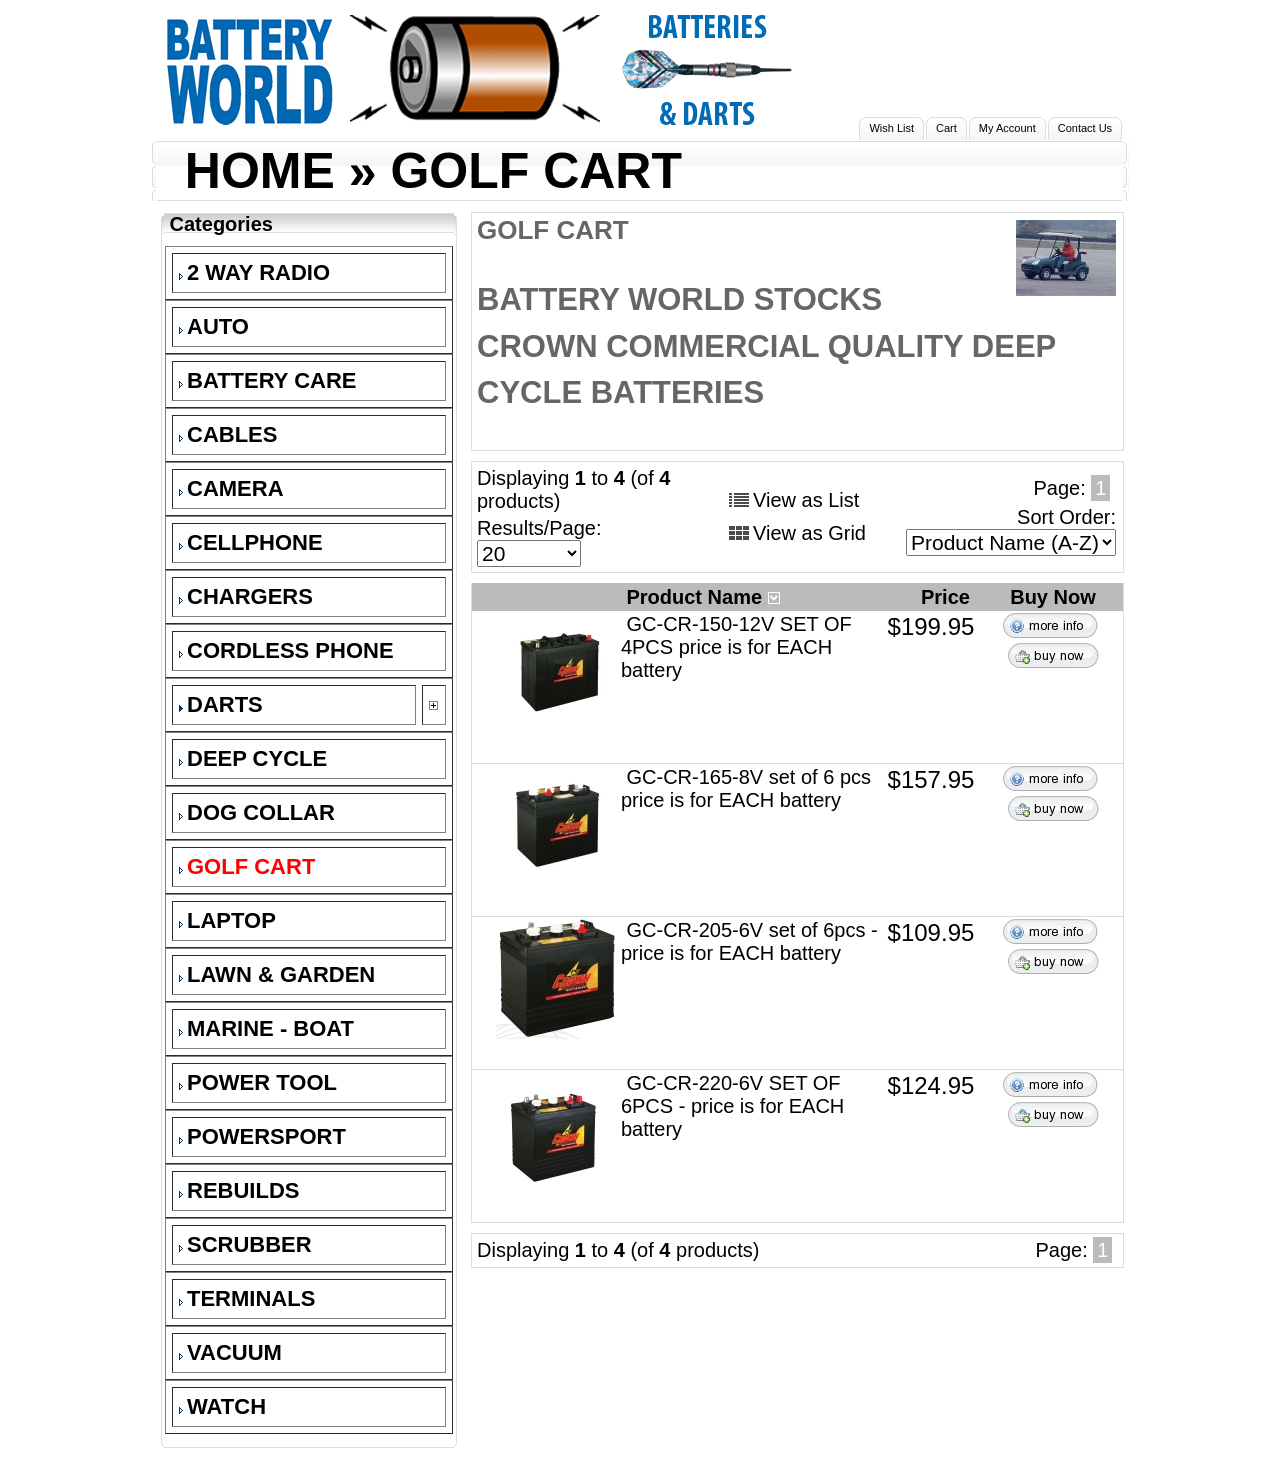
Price (948, 597)
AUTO (214, 326)
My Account (1007, 128)
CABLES (228, 434)
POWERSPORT (262, 1136)
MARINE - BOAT (266, 1028)
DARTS (221, 704)
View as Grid (809, 533)
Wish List (891, 128)
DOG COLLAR (257, 812)
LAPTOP (227, 920)
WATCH (222, 1406)
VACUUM (230, 1352)
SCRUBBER (245, 1244)
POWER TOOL (258, 1082)
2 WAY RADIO (254, 272)
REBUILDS (239, 1190)
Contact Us (1085, 128)
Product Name (702, 597)
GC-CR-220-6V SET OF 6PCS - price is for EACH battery (732, 1106)
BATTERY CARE (268, 380)
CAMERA (231, 488)
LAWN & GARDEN (277, 974)
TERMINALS (247, 1298)
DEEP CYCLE (253, 758)
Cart (946, 128)
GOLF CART (536, 171)
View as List (806, 500)
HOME (260, 171)
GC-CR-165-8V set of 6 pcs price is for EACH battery (746, 788)
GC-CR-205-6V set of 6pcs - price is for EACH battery (749, 941)
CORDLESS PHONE (286, 650)
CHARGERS (246, 596)
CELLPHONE (251, 542)
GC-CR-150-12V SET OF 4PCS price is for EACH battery (736, 647)
